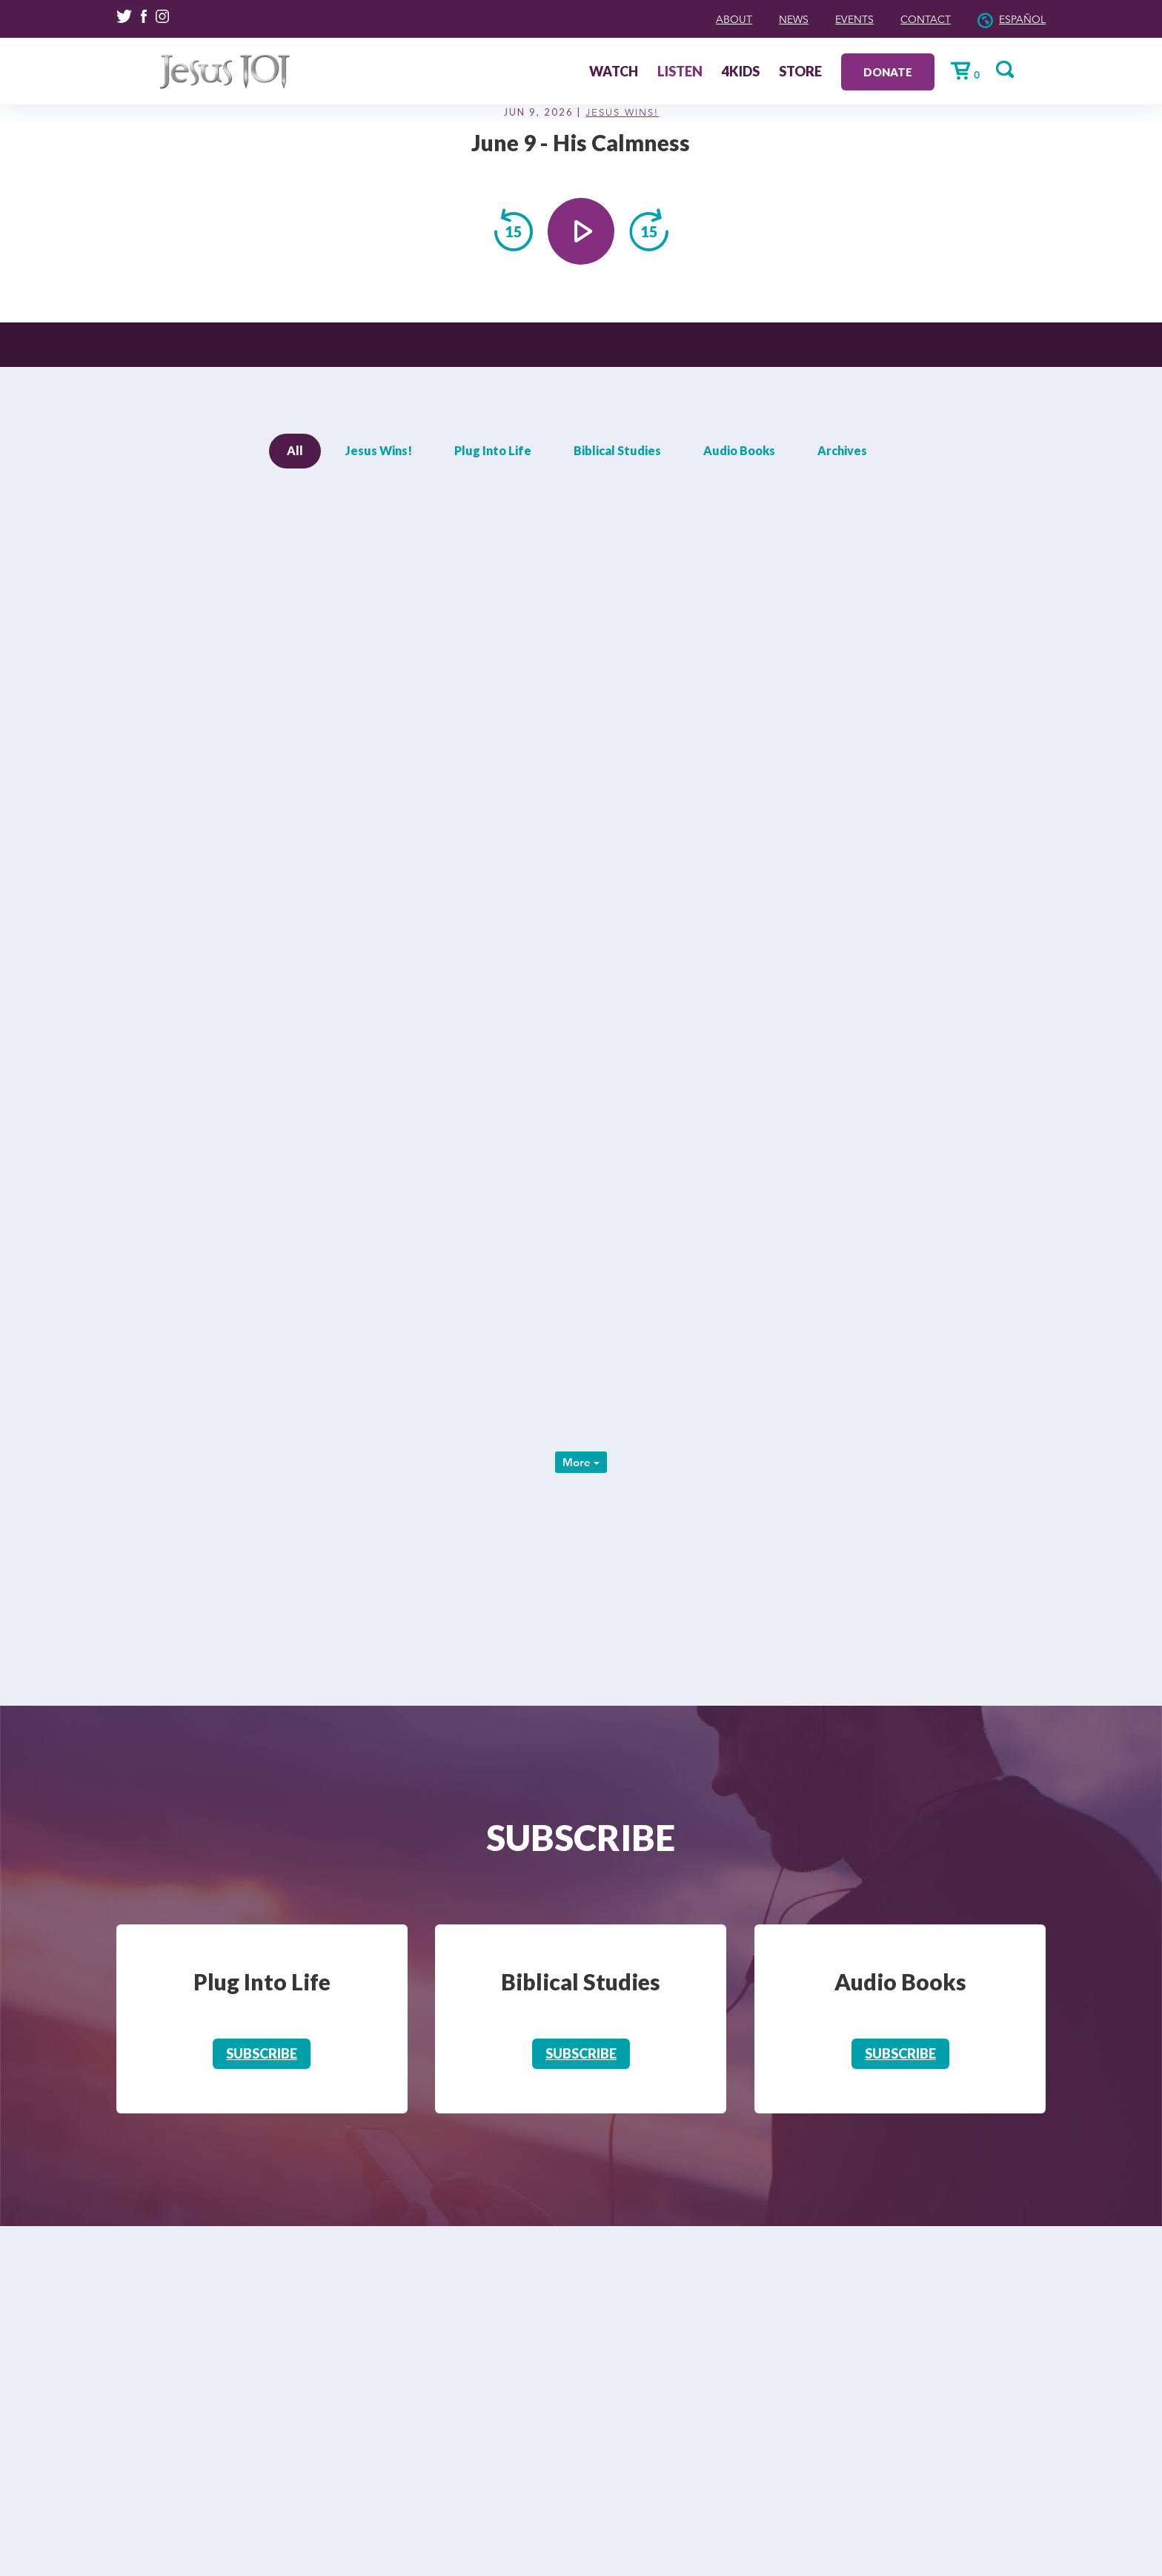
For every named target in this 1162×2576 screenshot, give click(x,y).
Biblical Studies (617, 450)
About (684, 18)
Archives (842, 450)
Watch (649, 72)
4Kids (777, 72)
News (752, 18)
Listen (716, 72)
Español (1016, 18)
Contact (906, 18)
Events (823, 18)
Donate (924, 71)
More (581, 1462)
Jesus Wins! (621, 113)
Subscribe (261, 2053)
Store (836, 72)
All (295, 450)
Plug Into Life (492, 450)
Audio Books (739, 450)
